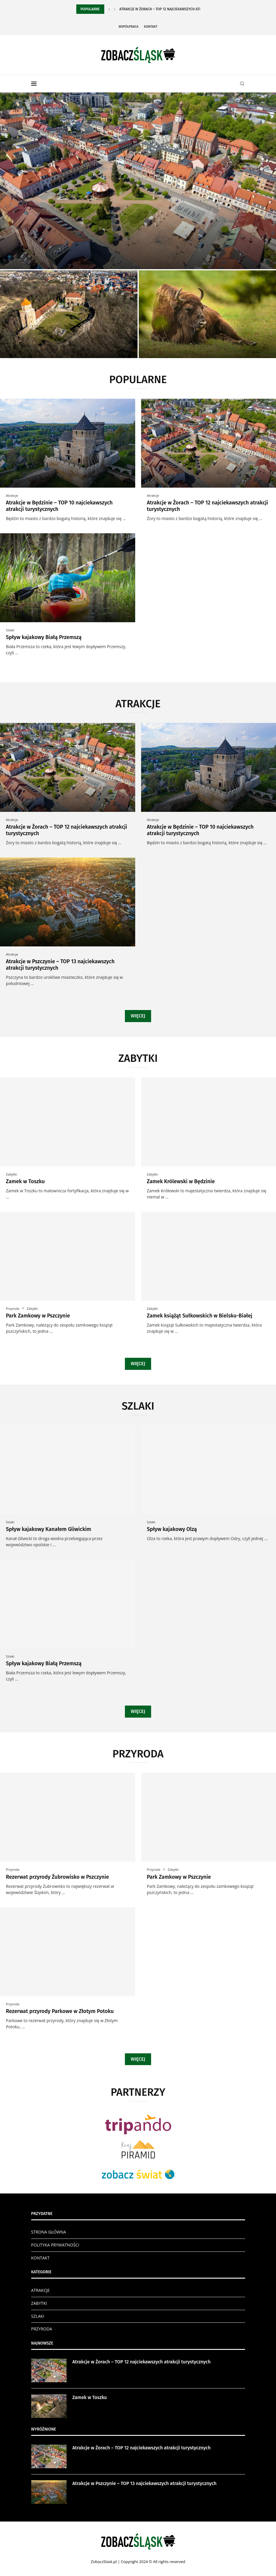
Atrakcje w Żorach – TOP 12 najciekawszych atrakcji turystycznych (141, 2362)
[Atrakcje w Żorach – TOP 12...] (138, 180)
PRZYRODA (41, 2329)
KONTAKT (40, 2258)
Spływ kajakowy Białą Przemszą (44, 637)
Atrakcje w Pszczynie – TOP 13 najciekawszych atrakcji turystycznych (144, 2483)
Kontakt (151, 27)
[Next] (114, 9)
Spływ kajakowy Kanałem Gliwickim (48, 1529)
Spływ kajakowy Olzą (172, 1529)
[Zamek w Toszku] (69, 314)
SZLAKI (37, 2316)
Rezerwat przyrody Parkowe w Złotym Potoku (60, 2011)
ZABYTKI (39, 2303)
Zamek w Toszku (25, 1181)
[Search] (242, 83)
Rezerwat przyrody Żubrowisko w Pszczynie (57, 1877)
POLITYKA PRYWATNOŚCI (55, 2245)
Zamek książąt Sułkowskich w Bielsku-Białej (199, 1315)
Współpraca (128, 27)
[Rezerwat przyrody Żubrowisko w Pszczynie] (207, 314)
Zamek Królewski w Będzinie (181, 1181)
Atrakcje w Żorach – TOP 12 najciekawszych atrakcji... (165, 9)
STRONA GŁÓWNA (48, 2232)
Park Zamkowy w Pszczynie (38, 1315)
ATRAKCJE (40, 2290)
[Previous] (109, 9)
